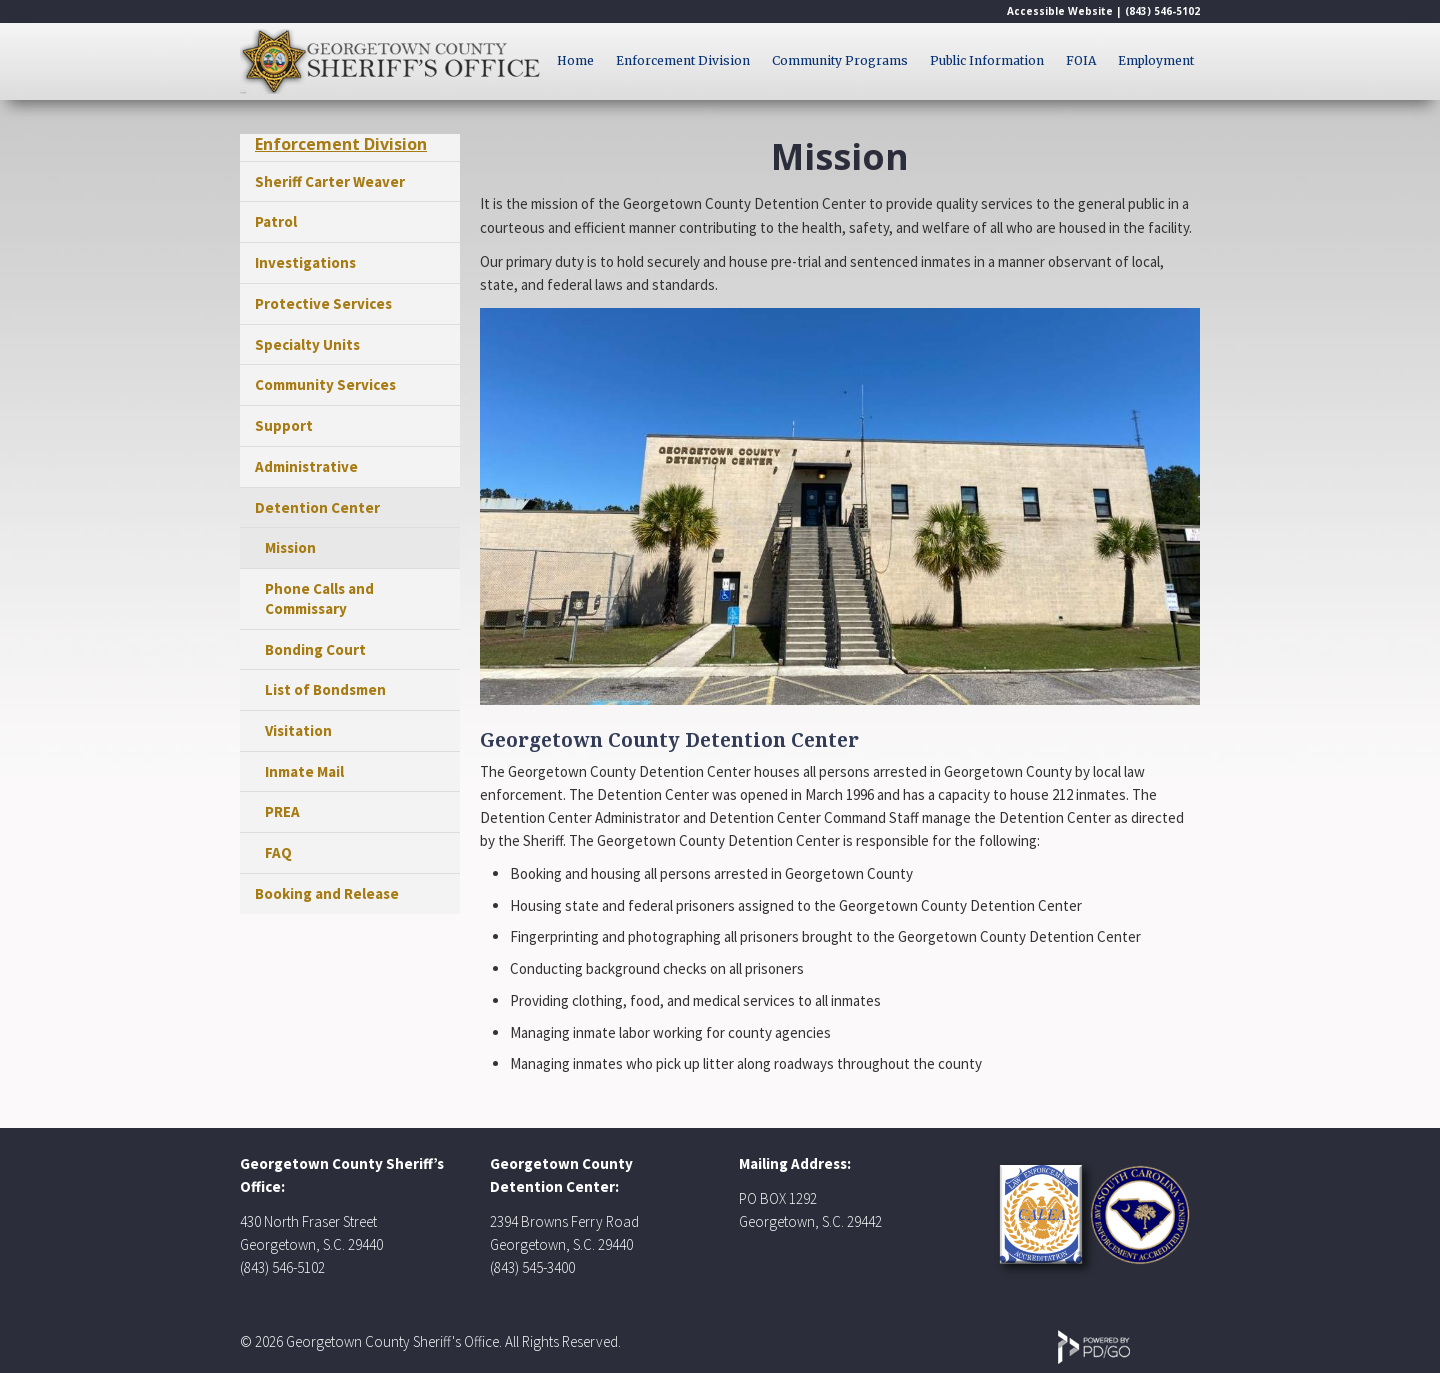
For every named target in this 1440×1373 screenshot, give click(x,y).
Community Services (325, 384)
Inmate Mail (304, 771)
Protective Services (323, 303)
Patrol (276, 221)
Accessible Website (1060, 11)
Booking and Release (327, 893)
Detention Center (317, 507)
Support (284, 425)
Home (575, 60)
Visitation (298, 730)
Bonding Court (315, 649)
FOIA (1081, 60)
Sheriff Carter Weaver (330, 181)
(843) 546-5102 (1162, 11)
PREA (282, 811)
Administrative (306, 466)
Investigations (305, 262)
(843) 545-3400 (532, 1267)
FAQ (278, 852)
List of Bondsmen (325, 689)
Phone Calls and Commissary (319, 598)
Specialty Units (307, 344)
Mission (290, 547)
